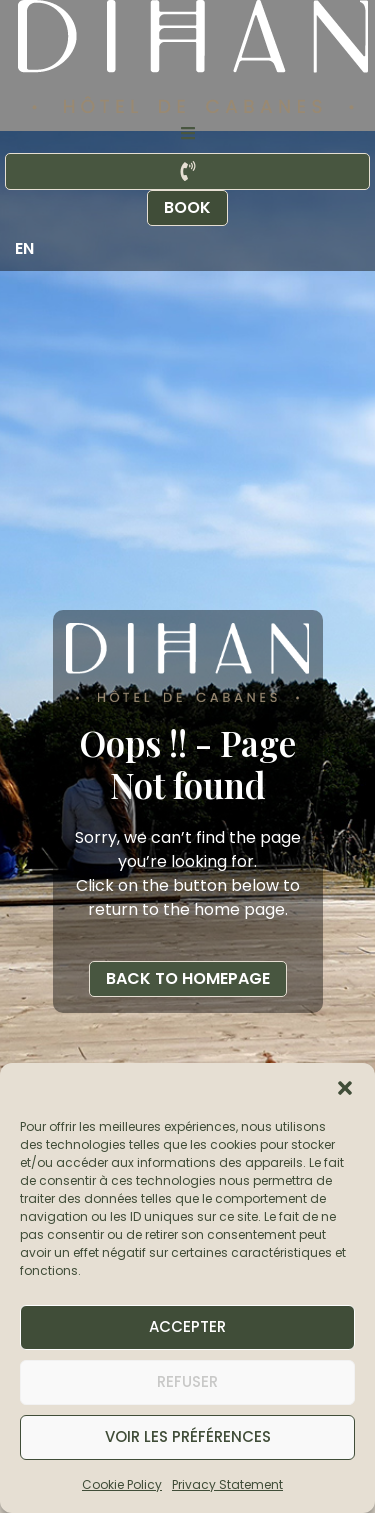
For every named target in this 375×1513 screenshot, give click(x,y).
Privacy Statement (227, 1484)
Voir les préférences (188, 1436)
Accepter (187, 1326)
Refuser (187, 1381)
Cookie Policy (122, 1484)
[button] (345, 1088)
